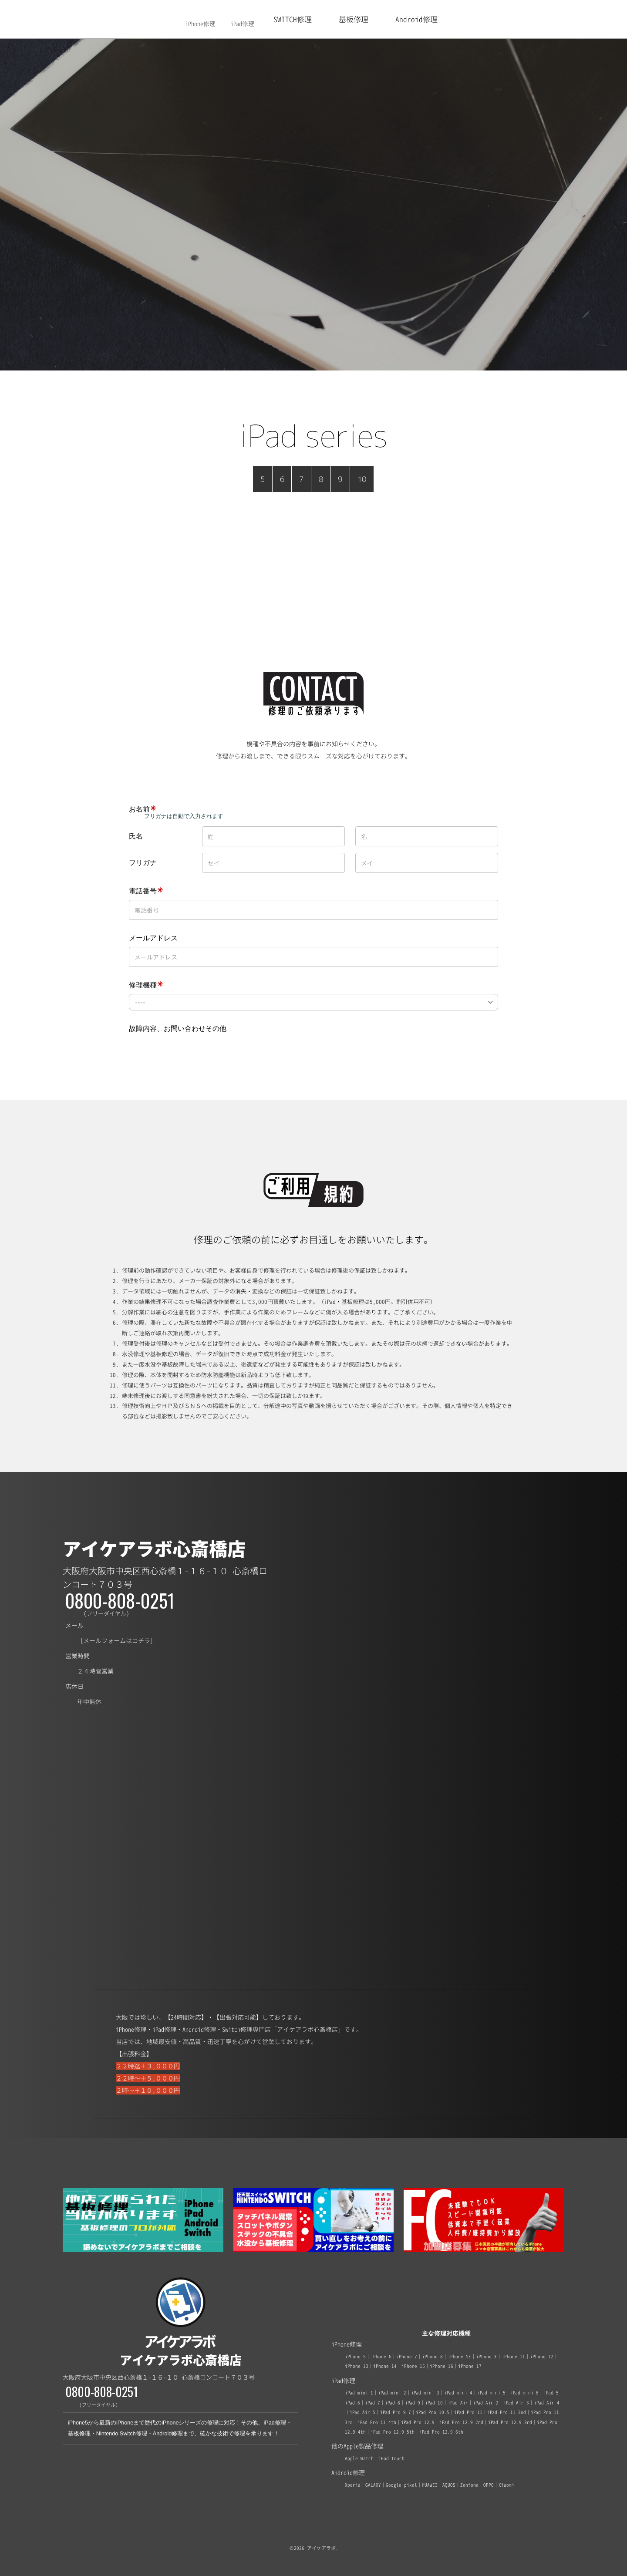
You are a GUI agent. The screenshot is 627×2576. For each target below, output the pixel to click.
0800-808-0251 (120, 1600)
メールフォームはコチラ (116, 1641)
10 (361, 479)
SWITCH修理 (292, 19)
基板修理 (353, 19)
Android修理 (416, 19)
